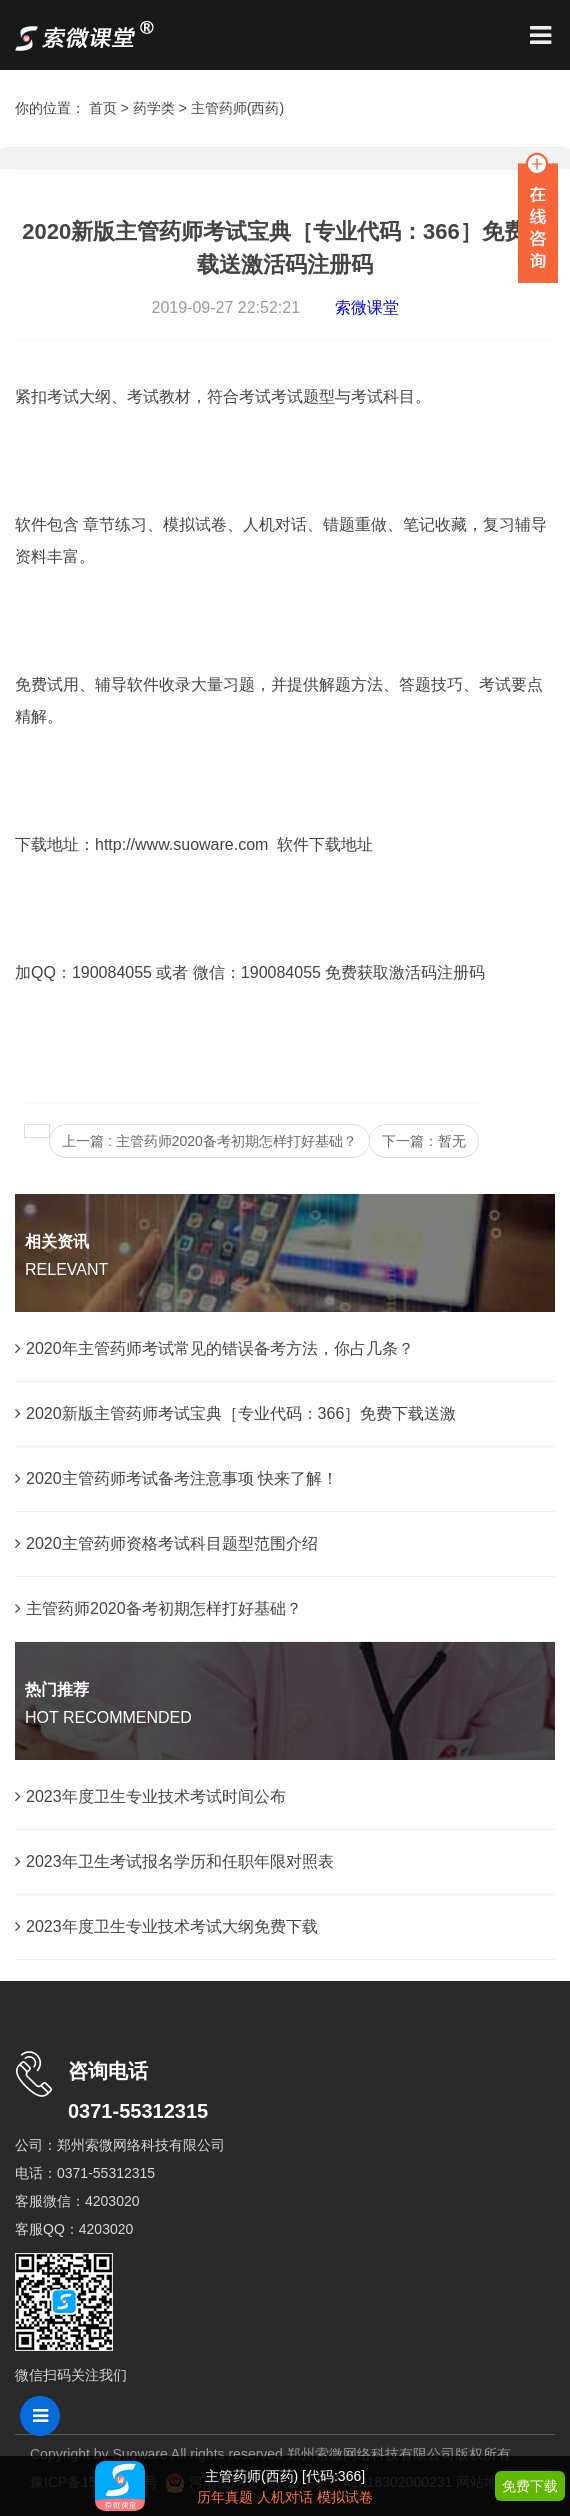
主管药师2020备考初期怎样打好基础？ (158, 1608)
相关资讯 (57, 1241)
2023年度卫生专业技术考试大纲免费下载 (166, 1926)
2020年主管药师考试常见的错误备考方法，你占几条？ (214, 1348)
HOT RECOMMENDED (108, 1717)
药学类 (154, 108)
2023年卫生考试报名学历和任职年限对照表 (174, 1861)
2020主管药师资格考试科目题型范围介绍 (166, 1543)
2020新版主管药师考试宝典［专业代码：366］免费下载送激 (235, 1413)
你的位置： (52, 108)
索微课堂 (367, 307)
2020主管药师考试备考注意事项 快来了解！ (176, 1478)
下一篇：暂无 (424, 1141)
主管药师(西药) (237, 108)
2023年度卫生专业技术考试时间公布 (150, 1796)
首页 (103, 108)
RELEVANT (66, 1269)
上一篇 (209, 1141)
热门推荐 (57, 1689)
